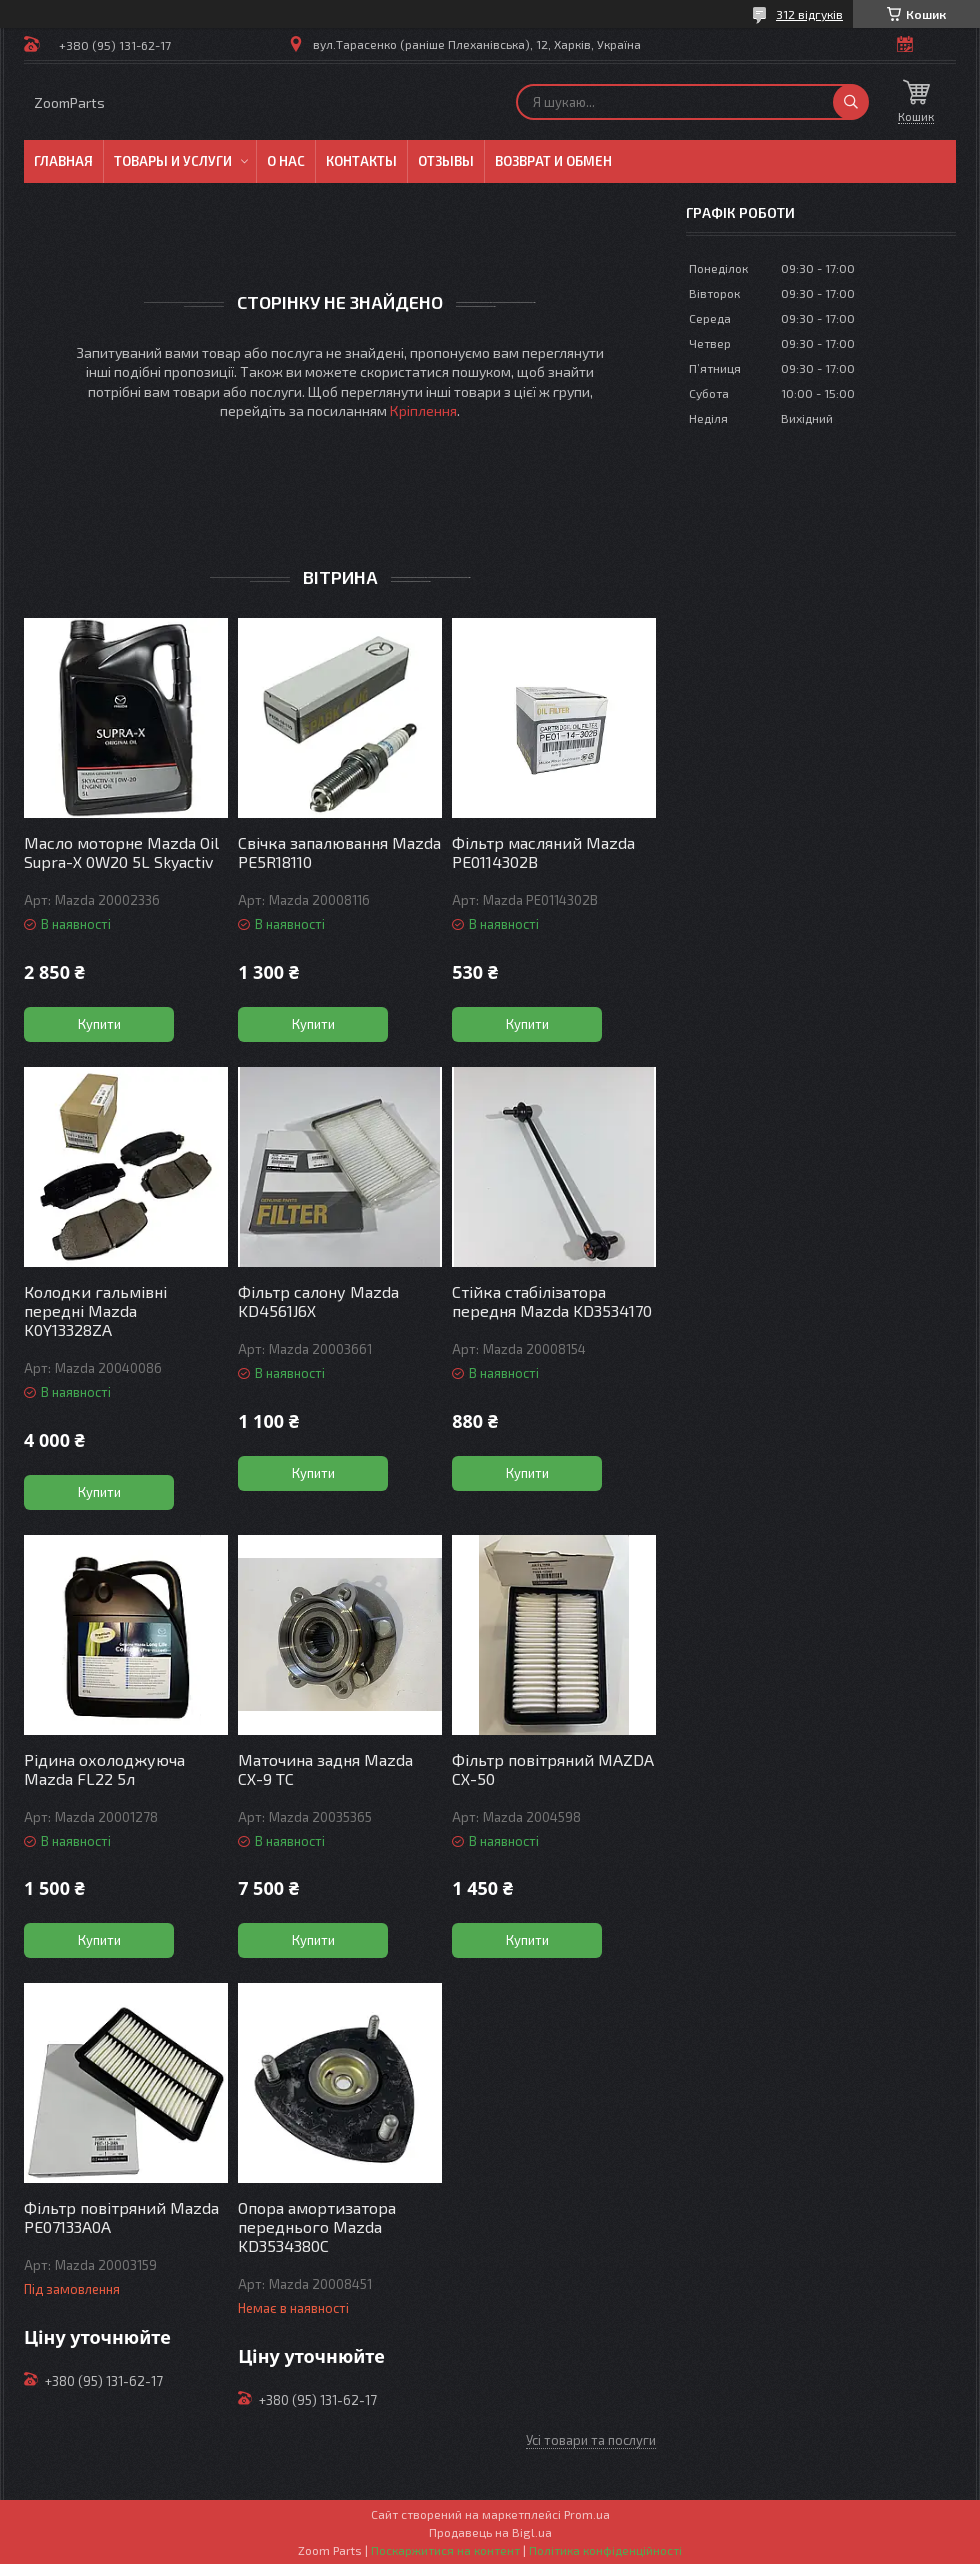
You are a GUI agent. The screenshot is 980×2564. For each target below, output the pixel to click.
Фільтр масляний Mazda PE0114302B (543, 852)
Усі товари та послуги (591, 2440)
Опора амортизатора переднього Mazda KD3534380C (317, 2226)
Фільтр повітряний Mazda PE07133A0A (121, 2217)
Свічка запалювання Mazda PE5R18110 (339, 852)
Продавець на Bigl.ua (490, 2532)
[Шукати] (851, 102)
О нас (286, 161)
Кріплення (423, 410)
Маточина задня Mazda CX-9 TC (325, 1769)
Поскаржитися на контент (445, 2550)
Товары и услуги (173, 161)
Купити (99, 1024)
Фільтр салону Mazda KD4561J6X (318, 1301)
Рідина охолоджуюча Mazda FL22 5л (104, 1769)
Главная (63, 161)
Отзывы (446, 161)
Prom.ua (587, 2514)
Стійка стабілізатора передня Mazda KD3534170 (552, 1301)
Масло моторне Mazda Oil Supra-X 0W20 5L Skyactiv (121, 852)
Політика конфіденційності (605, 2550)
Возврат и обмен (553, 161)
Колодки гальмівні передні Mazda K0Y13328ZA (95, 1310)
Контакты (361, 161)
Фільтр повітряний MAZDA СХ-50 (553, 1769)
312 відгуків (809, 14)
